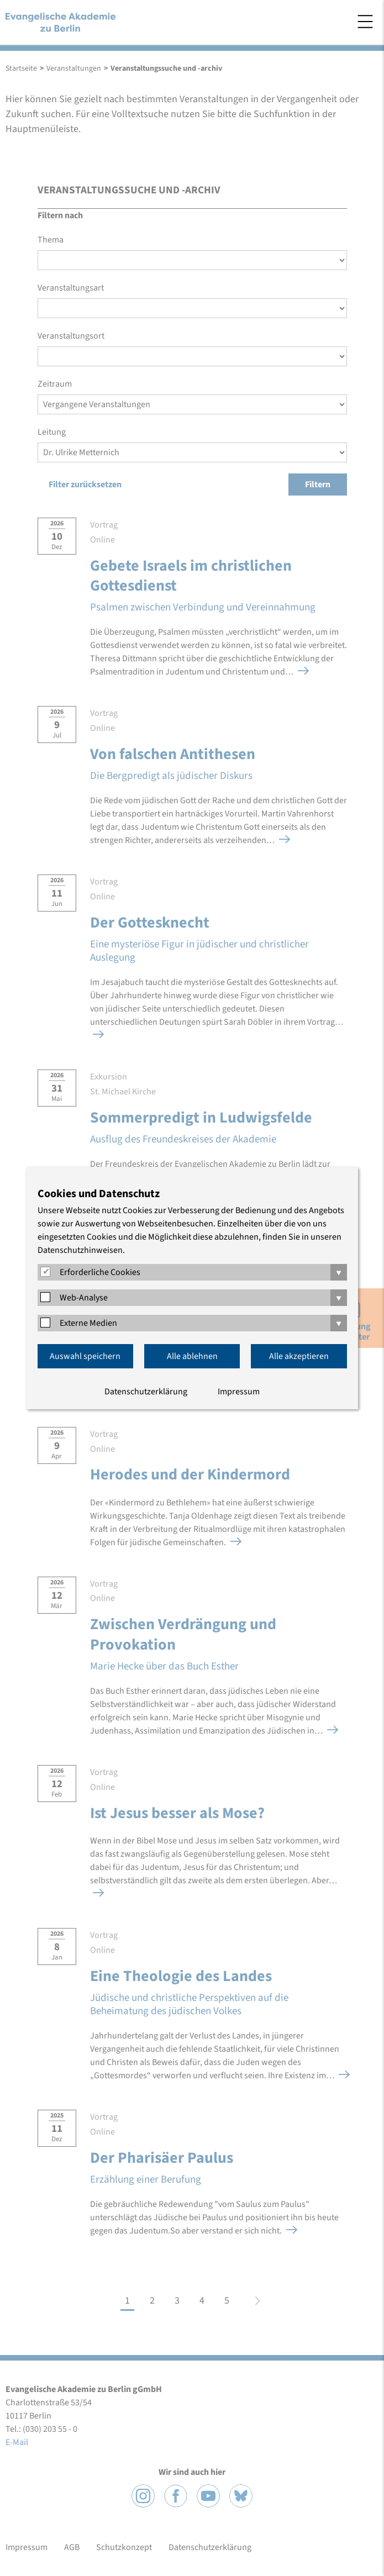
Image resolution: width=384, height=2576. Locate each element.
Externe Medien (88, 1323)
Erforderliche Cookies (100, 1272)
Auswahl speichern (85, 1356)
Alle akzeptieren (299, 1356)
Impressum (239, 1392)
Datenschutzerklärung (145, 1392)
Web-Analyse (84, 1298)
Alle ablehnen (192, 1356)
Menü (365, 21)
